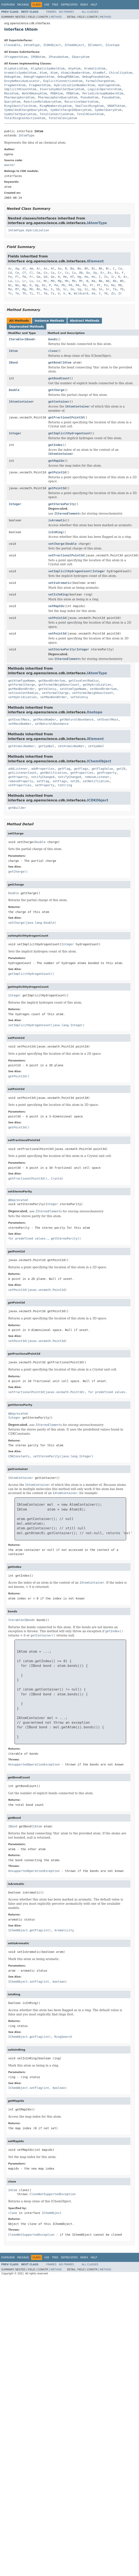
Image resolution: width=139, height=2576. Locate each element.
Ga (38, 276)
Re (10, 289)
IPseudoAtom (58, 57)
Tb (122, 289)
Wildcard (81, 293)
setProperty (44, 785)
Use (46, 4)
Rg (24, 289)
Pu (106, 285)
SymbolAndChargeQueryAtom (25, 110)
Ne (114, 281)
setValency (79, 697)
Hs (93, 276)
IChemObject (74, 45)
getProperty (106, 772)
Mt (81, 281)
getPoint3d (57, 488)
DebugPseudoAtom (95, 76)
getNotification (53, 772)
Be (79, 268)
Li (17, 281)
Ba (72, 268)
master (9, 165)
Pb (63, 285)
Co (52, 272)
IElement (95, 45)
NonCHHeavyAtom (34, 93)
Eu (116, 272)
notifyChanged (43, 777)
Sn (100, 289)
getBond (54, 362)
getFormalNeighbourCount (58, 684)
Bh (86, 268)
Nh (122, 281)
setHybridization (22, 697)
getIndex (55, 445)
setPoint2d (57, 618)
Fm (24, 276)
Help (94, 4)
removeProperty (20, 781)
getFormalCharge (21, 684)
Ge (52, 276)
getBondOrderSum (51, 680)
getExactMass (18, 719)
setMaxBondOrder (53, 697)
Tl (38, 293)
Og (36, 285)
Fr (31, 276)
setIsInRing (58, 594)
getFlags (81, 768)
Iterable (16, 339)
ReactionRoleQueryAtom (42, 101)
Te (17, 293)
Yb (106, 293)
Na (93, 281)
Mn (67, 281)
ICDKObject (52, 45)
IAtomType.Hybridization (28, 230)
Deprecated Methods (26, 326)
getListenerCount (22, 772)
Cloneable (12, 45)
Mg (59, 281)
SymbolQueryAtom (108, 110)
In (106, 276)
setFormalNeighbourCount (92, 693)
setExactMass (107, 719)
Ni (10, 285)
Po (84, 285)
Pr (92, 285)
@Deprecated (18, 1200)
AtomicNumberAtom (75, 72)
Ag (17, 268)
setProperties (19, 785)
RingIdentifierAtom (20, 106)
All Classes (90, 11)
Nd (108, 281)
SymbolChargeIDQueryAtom (70, 110)
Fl (17, 276)
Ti (31, 293)
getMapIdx (56, 460)
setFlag (43, 781)
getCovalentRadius (84, 680)
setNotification (96, 781)
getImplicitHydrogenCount (69, 433)
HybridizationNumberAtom (74, 85)
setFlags (60, 781)
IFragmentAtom (15, 57)
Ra (113, 285)
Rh (31, 289)
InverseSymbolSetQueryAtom (62, 89)
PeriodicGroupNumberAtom (102, 93)
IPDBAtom (38, 57)
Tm (45, 293)
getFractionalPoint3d (66, 417)
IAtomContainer (21, 401)
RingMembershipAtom (56, 106)
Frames (51, 11)
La (10, 281)
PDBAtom (56, 93)
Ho (86, 276)
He (65, 276)
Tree (55, 4)
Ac (10, 268)
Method (56, 16)
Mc (45, 281)
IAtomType (32, 45)
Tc (10, 293)
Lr (24, 281)
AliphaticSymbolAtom (47, 68)
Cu (74, 272)
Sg (79, 289)
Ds (88, 272)
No (17, 285)
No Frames (66, 11)
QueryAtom (12, 101)
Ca (120, 268)
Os (43, 285)
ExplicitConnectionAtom (62, 81)
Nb (100, 281)
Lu (31, 281)
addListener (18, 768)
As (45, 268)
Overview (8, 4)
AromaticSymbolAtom (20, 72)
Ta (114, 289)
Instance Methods (49, 320)
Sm (93, 289)
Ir (113, 276)
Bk (100, 268)
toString (65, 785)
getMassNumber (44, 719)
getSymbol (46, 746)
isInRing (55, 532)
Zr (120, 293)
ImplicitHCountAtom (20, 89)
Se (72, 289)
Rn (38, 289)
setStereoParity (61, 649)
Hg (79, 276)
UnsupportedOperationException (34, 1764)
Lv (38, 281)
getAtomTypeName (21, 680)
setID (74, 781)
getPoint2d (57, 472)
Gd (45, 276)
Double (14, 390)
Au (59, 268)
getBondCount (59, 378)
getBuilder (17, 807)
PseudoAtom (89, 97)
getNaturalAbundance (76, 719)
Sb (58, 289)
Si (86, 289)
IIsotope (112, 45)
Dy (95, 272)
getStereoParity (61, 504)
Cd (10, 272)
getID (120, 768)
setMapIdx (56, 606)
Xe (93, 293)
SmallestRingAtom (89, 106)
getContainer (59, 401)
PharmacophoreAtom (19, 97)
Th (24, 293)
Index (84, 4)
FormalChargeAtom (100, 81)
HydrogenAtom (109, 85)
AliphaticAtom (15, 68)
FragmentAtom (14, 85)
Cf (24, 272)
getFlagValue (102, 768)
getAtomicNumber (21, 746)
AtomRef (99, 72)
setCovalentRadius (23, 693)
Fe (10, 276)
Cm (38, 272)
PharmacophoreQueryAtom (57, 97)
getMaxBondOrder (21, 689)
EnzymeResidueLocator (22, 81)
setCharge (56, 543)
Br (108, 268)
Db (81, 272)
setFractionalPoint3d (66, 555)
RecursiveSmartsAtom (81, 101)
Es (109, 272)
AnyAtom (74, 68)
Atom (43, 72)
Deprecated (69, 4)
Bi (93, 268)
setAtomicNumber (71, 746)
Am (31, 268)
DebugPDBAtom (68, 76)
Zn (113, 293)
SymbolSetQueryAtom (20, 114)
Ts (52, 293)
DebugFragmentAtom (39, 76)
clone (52, 351)
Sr (108, 289)
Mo (74, 281)
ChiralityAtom (120, 72)
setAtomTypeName (73, 689)
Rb (120, 285)
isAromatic (57, 520)
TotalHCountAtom (90, 114)
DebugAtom (12, 76)
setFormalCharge (55, 693)
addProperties (43, 768)
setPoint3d (57, 633)
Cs (67, 272)
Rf (17, 289)
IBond (29, 339)
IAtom (13, 351)
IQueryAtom (80, 57)
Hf (72, 276)
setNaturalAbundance (51, 723)
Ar (38, 268)
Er (102, 272)
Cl (31, 272)
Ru (45, 289)
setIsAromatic (59, 582)
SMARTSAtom (116, 106)
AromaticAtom (94, 68)
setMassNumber (19, 723)
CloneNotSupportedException (52, 2194)
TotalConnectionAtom (57, 114)
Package (23, 4)
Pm (77, 285)
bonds (52, 339)
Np (24, 285)
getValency (47, 689)
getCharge (56, 390)
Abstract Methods (84, 320)
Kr (125, 276)
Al (24, 268)
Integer (15, 433)
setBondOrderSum (103, 689)
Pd (70, 285)
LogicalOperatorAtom (104, 89)
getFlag (64, 768)
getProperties (82, 772)
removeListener (96, 777)
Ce (17, 272)
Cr (59, 272)
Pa (56, 285)
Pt (99, 285)
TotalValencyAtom (63, 118)
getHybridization (97, 684)
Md (52, 281)
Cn (45, 272)
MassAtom (11, 93)
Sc (65, 289)
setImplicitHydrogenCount (69, 571)
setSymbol (96, 746)
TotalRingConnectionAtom (24, 118)
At (52, 268)
